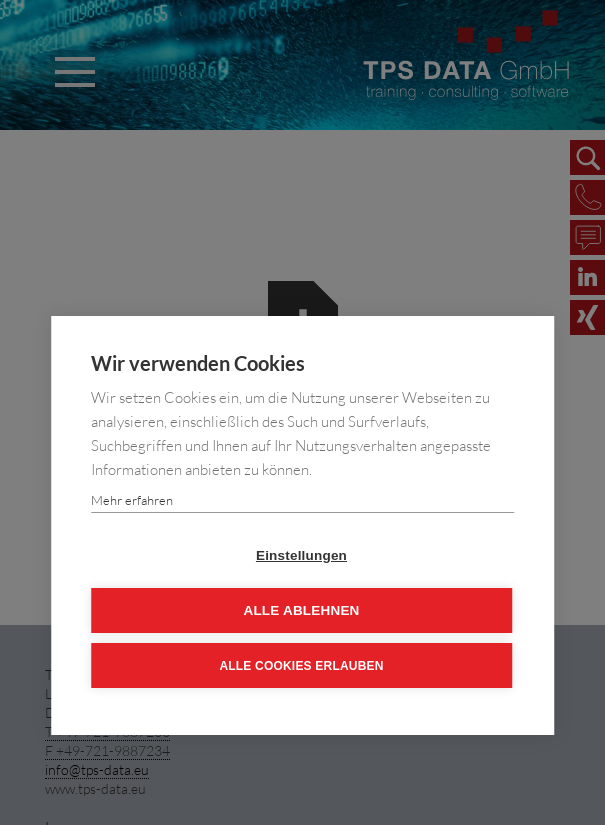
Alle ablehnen (301, 610)
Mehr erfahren (132, 500)
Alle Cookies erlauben (301, 666)
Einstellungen (301, 555)
